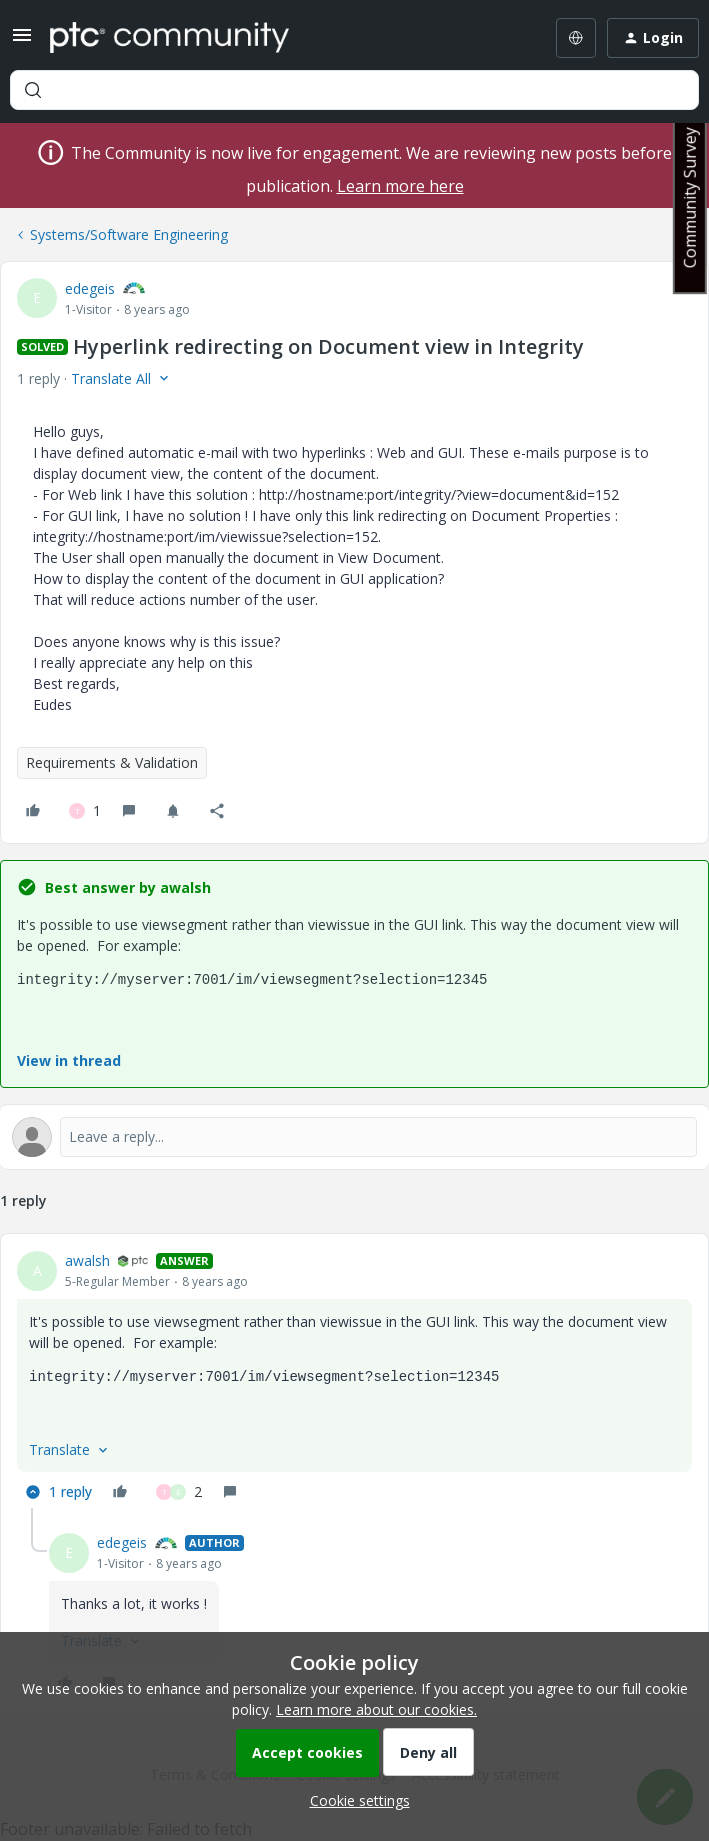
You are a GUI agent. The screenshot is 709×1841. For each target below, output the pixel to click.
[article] (354, 1379)
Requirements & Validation (112, 762)
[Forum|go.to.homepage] (169, 38)
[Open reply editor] (354, 1137)
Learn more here (400, 186)
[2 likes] (179, 1492)
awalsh (87, 1260)
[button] (22, 41)
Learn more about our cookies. (376, 1709)
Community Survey (690, 197)
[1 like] (85, 811)
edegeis (90, 288)
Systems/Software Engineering (129, 234)
